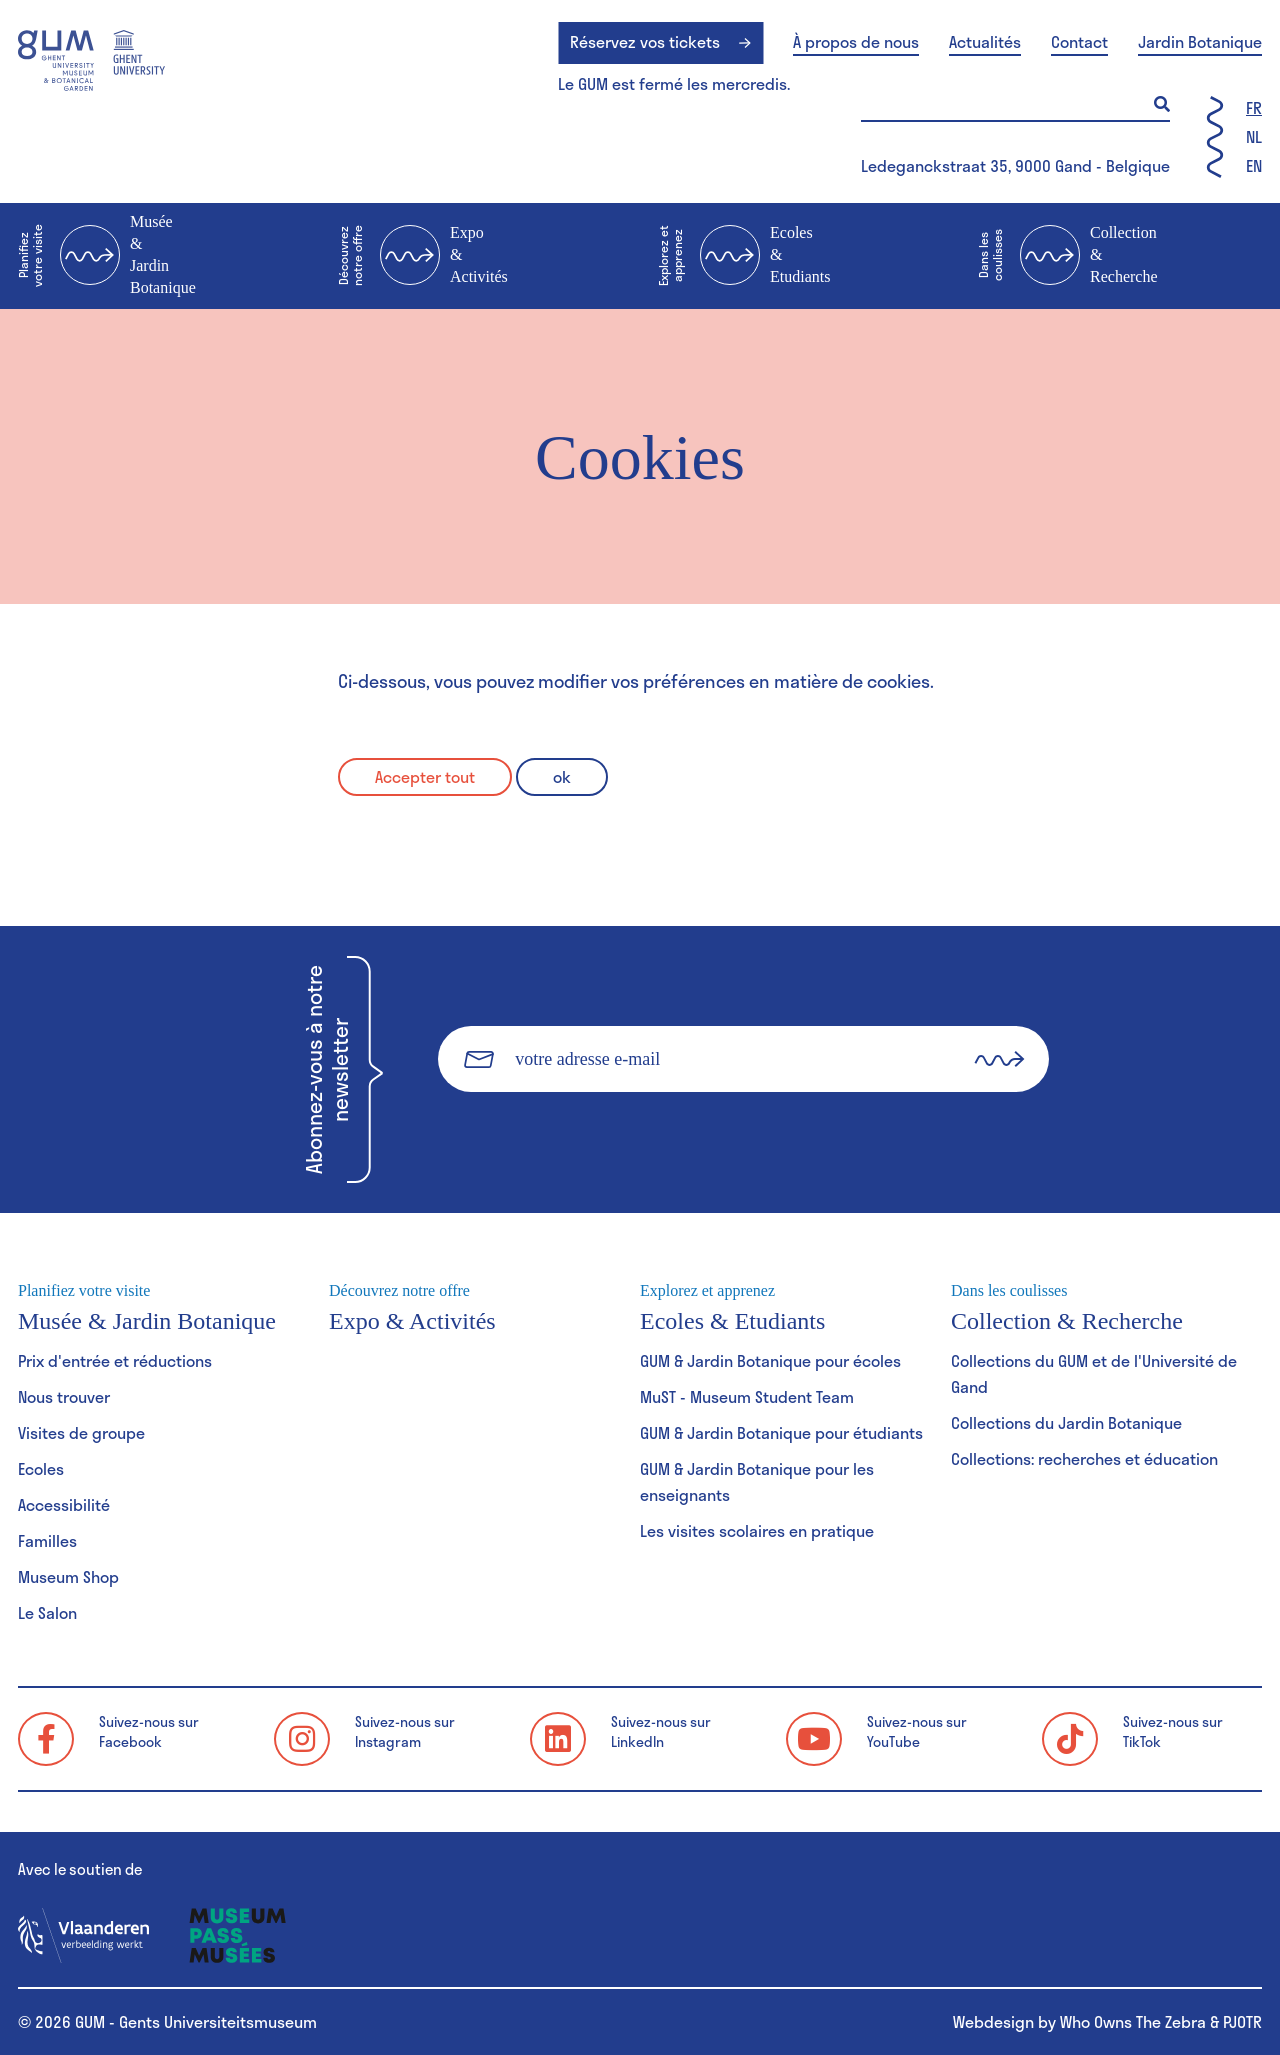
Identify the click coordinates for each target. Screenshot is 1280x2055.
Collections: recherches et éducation (1084, 1458)
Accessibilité (64, 1504)
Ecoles (41, 1468)
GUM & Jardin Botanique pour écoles (770, 1360)
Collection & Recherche (1068, 256)
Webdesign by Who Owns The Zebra (1079, 2021)
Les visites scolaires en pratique (757, 1530)
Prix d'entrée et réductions (115, 1360)
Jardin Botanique (1200, 42)
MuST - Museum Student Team (747, 1396)
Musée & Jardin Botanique (107, 254)
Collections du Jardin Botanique (1066, 1422)
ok (562, 776)
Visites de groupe (81, 1432)
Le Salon (47, 1612)
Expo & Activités (423, 256)
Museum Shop (68, 1576)
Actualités (985, 42)
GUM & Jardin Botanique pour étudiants (781, 1432)
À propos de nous (856, 42)
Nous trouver (64, 1396)
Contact (1079, 42)
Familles (47, 1540)
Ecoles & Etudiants (744, 256)
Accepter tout (425, 776)
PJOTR (1242, 2021)
